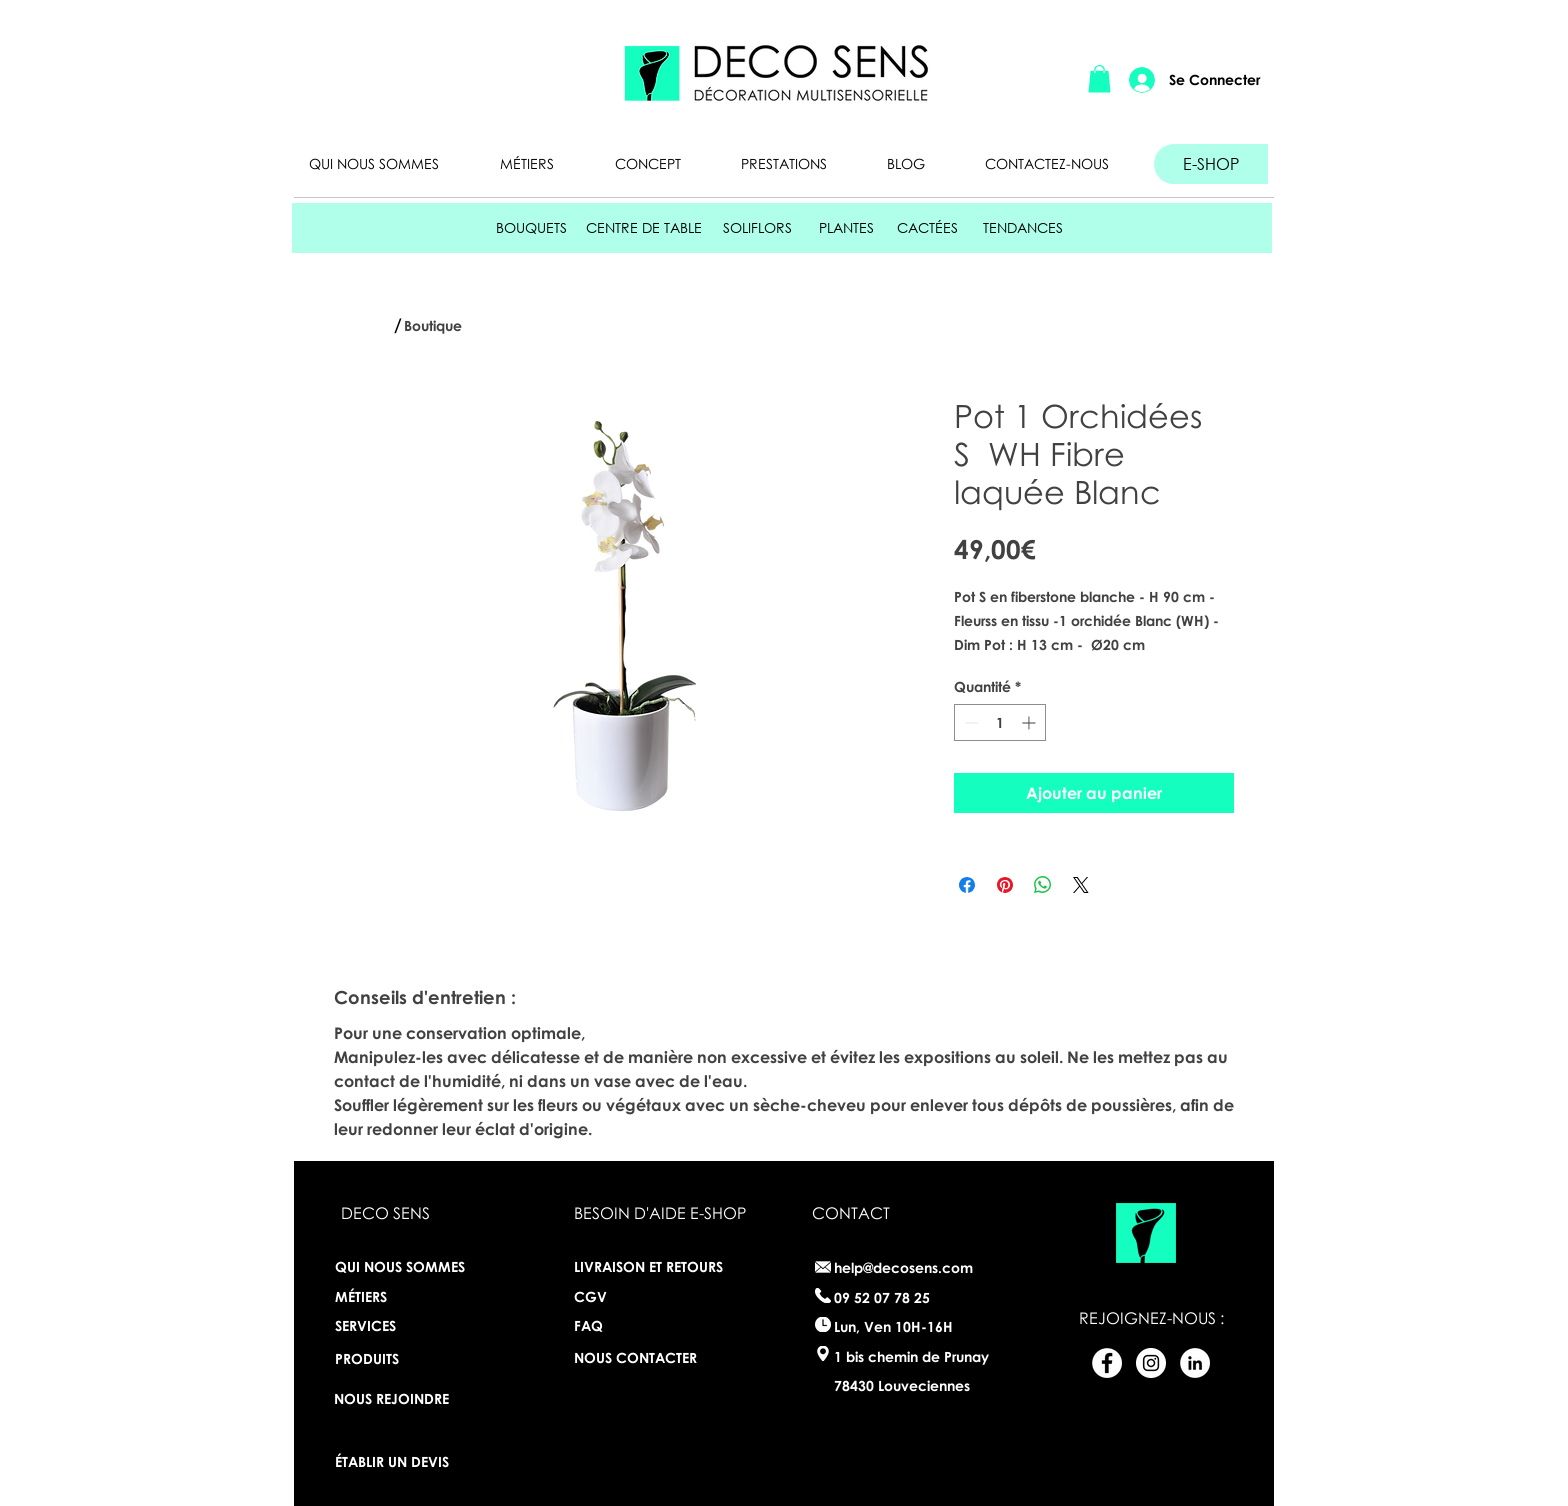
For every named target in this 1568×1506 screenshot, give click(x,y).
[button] (1099, 78)
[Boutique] (438, 326)
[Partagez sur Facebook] (967, 885)
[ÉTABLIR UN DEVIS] (400, 1461)
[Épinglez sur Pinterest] (1005, 885)
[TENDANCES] (1023, 228)
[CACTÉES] (927, 228)
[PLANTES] (846, 228)
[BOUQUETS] (531, 228)
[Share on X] (1081, 885)
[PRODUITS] (389, 1358)
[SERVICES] (407, 1325)
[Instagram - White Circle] (1151, 1363)
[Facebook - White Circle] (1107, 1363)
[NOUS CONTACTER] (639, 1357)
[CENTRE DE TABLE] (644, 228)
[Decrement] (969, 722)
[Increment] (1030, 722)
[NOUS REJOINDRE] (391, 1398)
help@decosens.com (903, 1267)
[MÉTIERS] (385, 1296)
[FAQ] (639, 1325)
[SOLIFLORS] (757, 228)
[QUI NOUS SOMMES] (407, 1266)
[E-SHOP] (1211, 164)
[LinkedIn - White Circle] (1195, 1363)
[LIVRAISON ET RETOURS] (655, 1266)
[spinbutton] (1000, 722)
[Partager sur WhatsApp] (1043, 885)
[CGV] (590, 1296)
